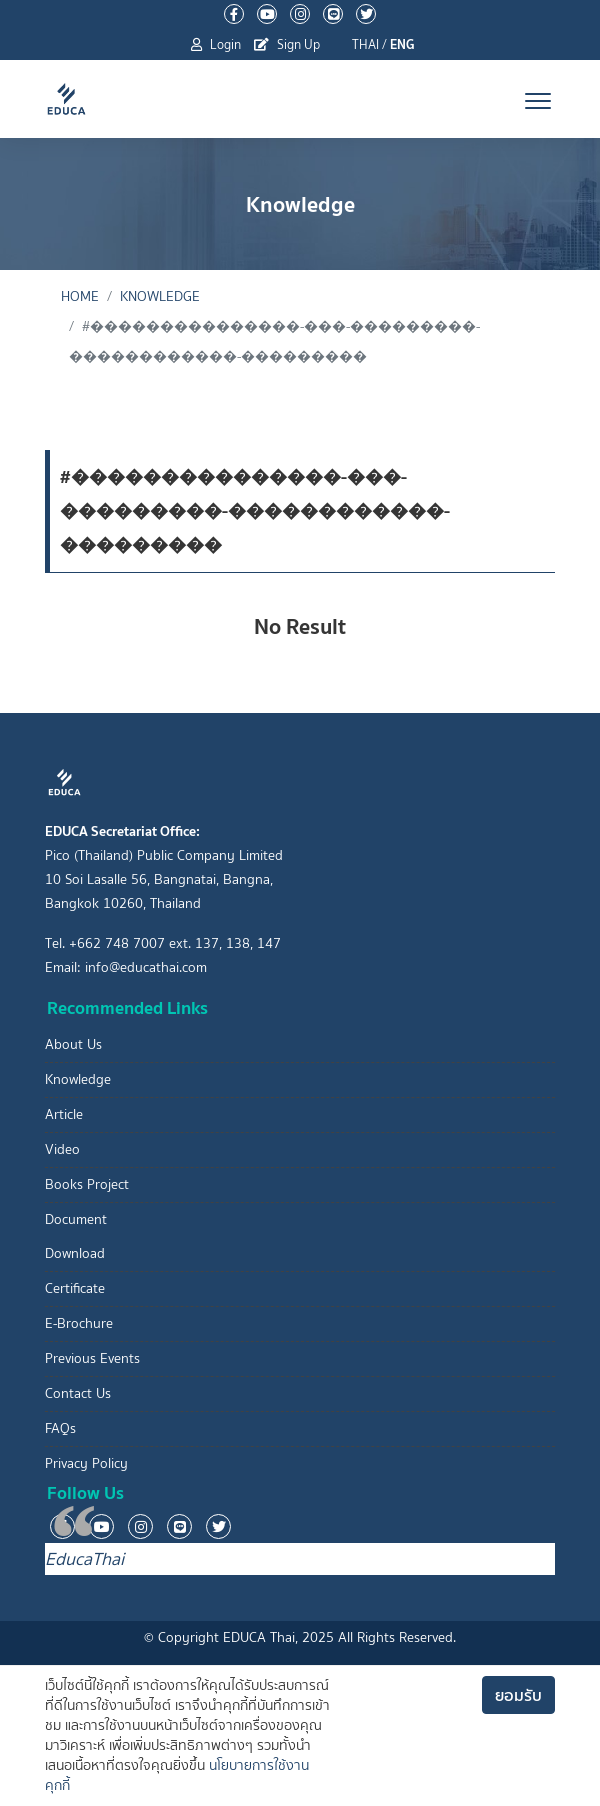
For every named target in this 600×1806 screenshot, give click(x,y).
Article (64, 1114)
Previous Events (92, 1358)
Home (80, 296)
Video (62, 1149)
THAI (365, 44)
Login (216, 44)
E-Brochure (79, 1323)
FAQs (60, 1428)
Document (76, 1219)
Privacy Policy (86, 1463)
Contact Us (78, 1393)
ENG (402, 44)
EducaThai (84, 1559)
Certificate (75, 1288)
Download (75, 1253)
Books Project (87, 1184)
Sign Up (287, 44)
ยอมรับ (518, 1695)
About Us (73, 1044)
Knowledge (160, 296)
